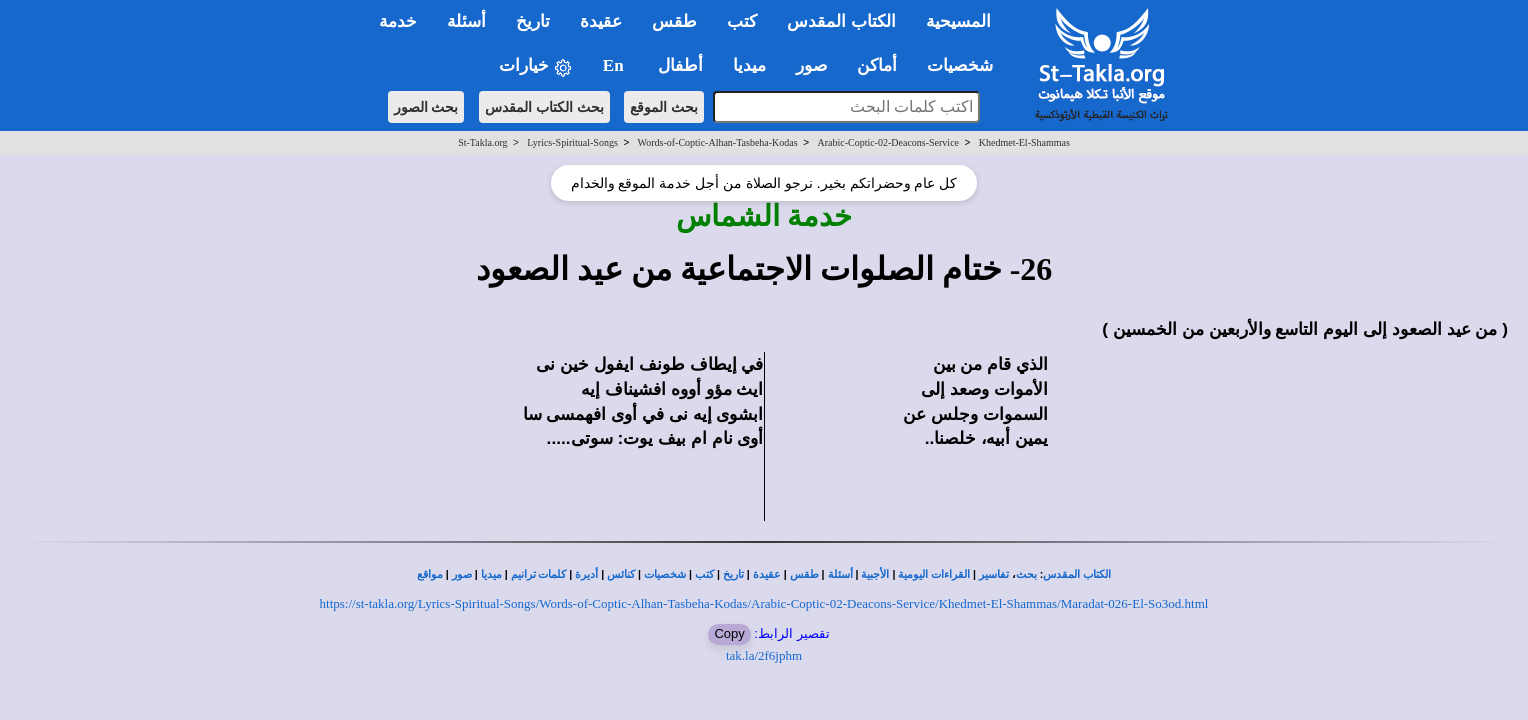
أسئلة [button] (466, 21)
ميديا (491, 574)
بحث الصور (426, 107)
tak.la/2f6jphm (764, 655)
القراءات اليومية (934, 574)
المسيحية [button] (958, 21)
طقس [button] (674, 21)
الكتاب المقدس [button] (841, 21)
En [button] (615, 65)
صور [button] (811, 65)
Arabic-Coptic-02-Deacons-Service (888, 142)
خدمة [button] (398, 21)
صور (462, 574)
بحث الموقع (664, 107)
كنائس (621, 574)
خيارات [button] (536, 66)
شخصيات (665, 574)
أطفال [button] (680, 65)
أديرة (586, 574)
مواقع (430, 574)
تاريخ (733, 574)
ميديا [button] (749, 65)
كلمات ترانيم (539, 574)
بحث (1026, 574)
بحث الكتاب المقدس (544, 107)
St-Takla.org (482, 142)
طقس (804, 574)
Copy (729, 633)
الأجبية (875, 574)
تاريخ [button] (533, 21)
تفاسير (994, 574)
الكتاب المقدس (1077, 574)
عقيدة (767, 574)
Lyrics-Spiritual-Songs (572, 142)
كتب (704, 574)
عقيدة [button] (601, 21)
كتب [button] (742, 21)
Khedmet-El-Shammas (1024, 142)
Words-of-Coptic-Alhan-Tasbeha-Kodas (718, 142)
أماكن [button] (877, 65)
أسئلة (840, 574)
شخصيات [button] (966, 65)
